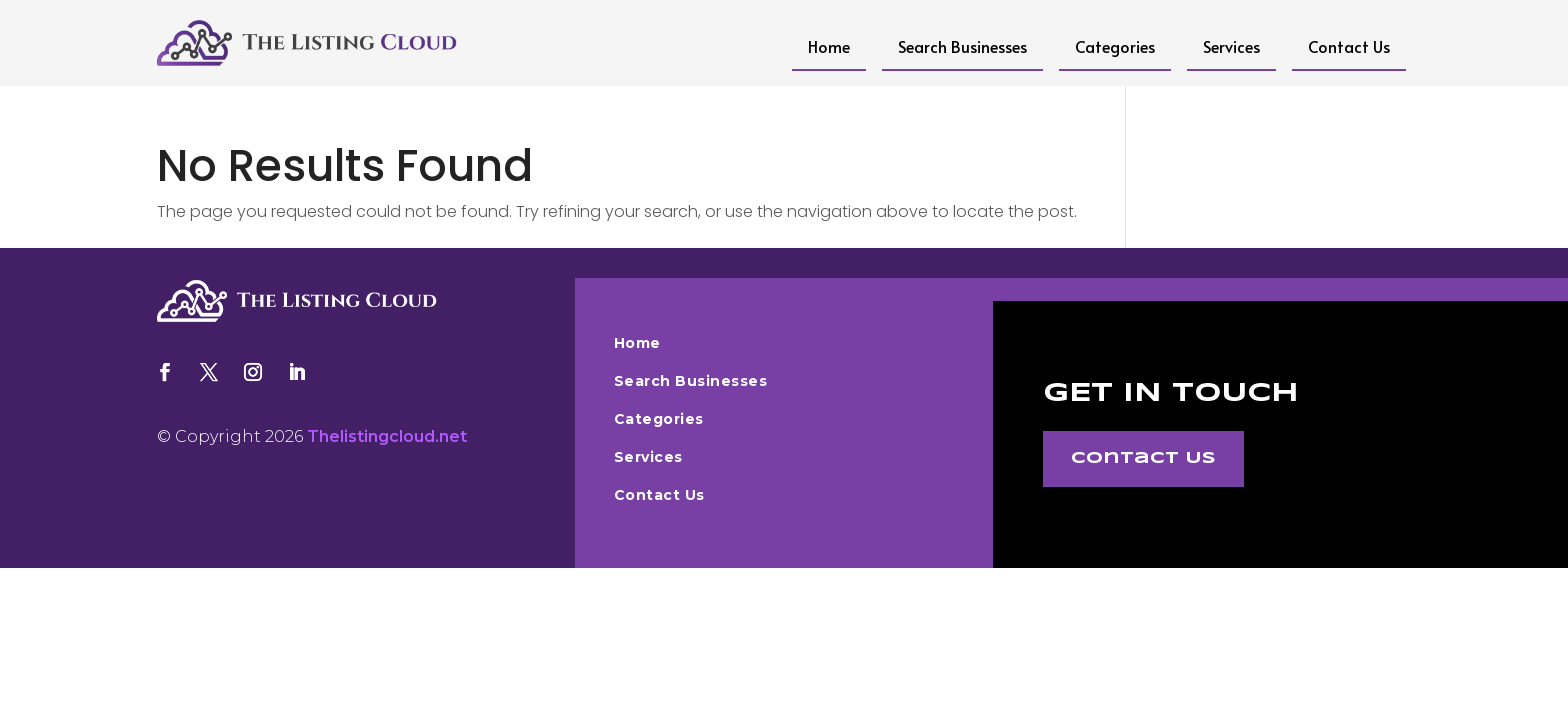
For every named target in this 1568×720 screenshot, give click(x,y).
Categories (1115, 46)
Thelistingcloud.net (387, 436)
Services (1231, 46)
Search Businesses (962, 46)
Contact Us (1349, 46)
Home (829, 46)
